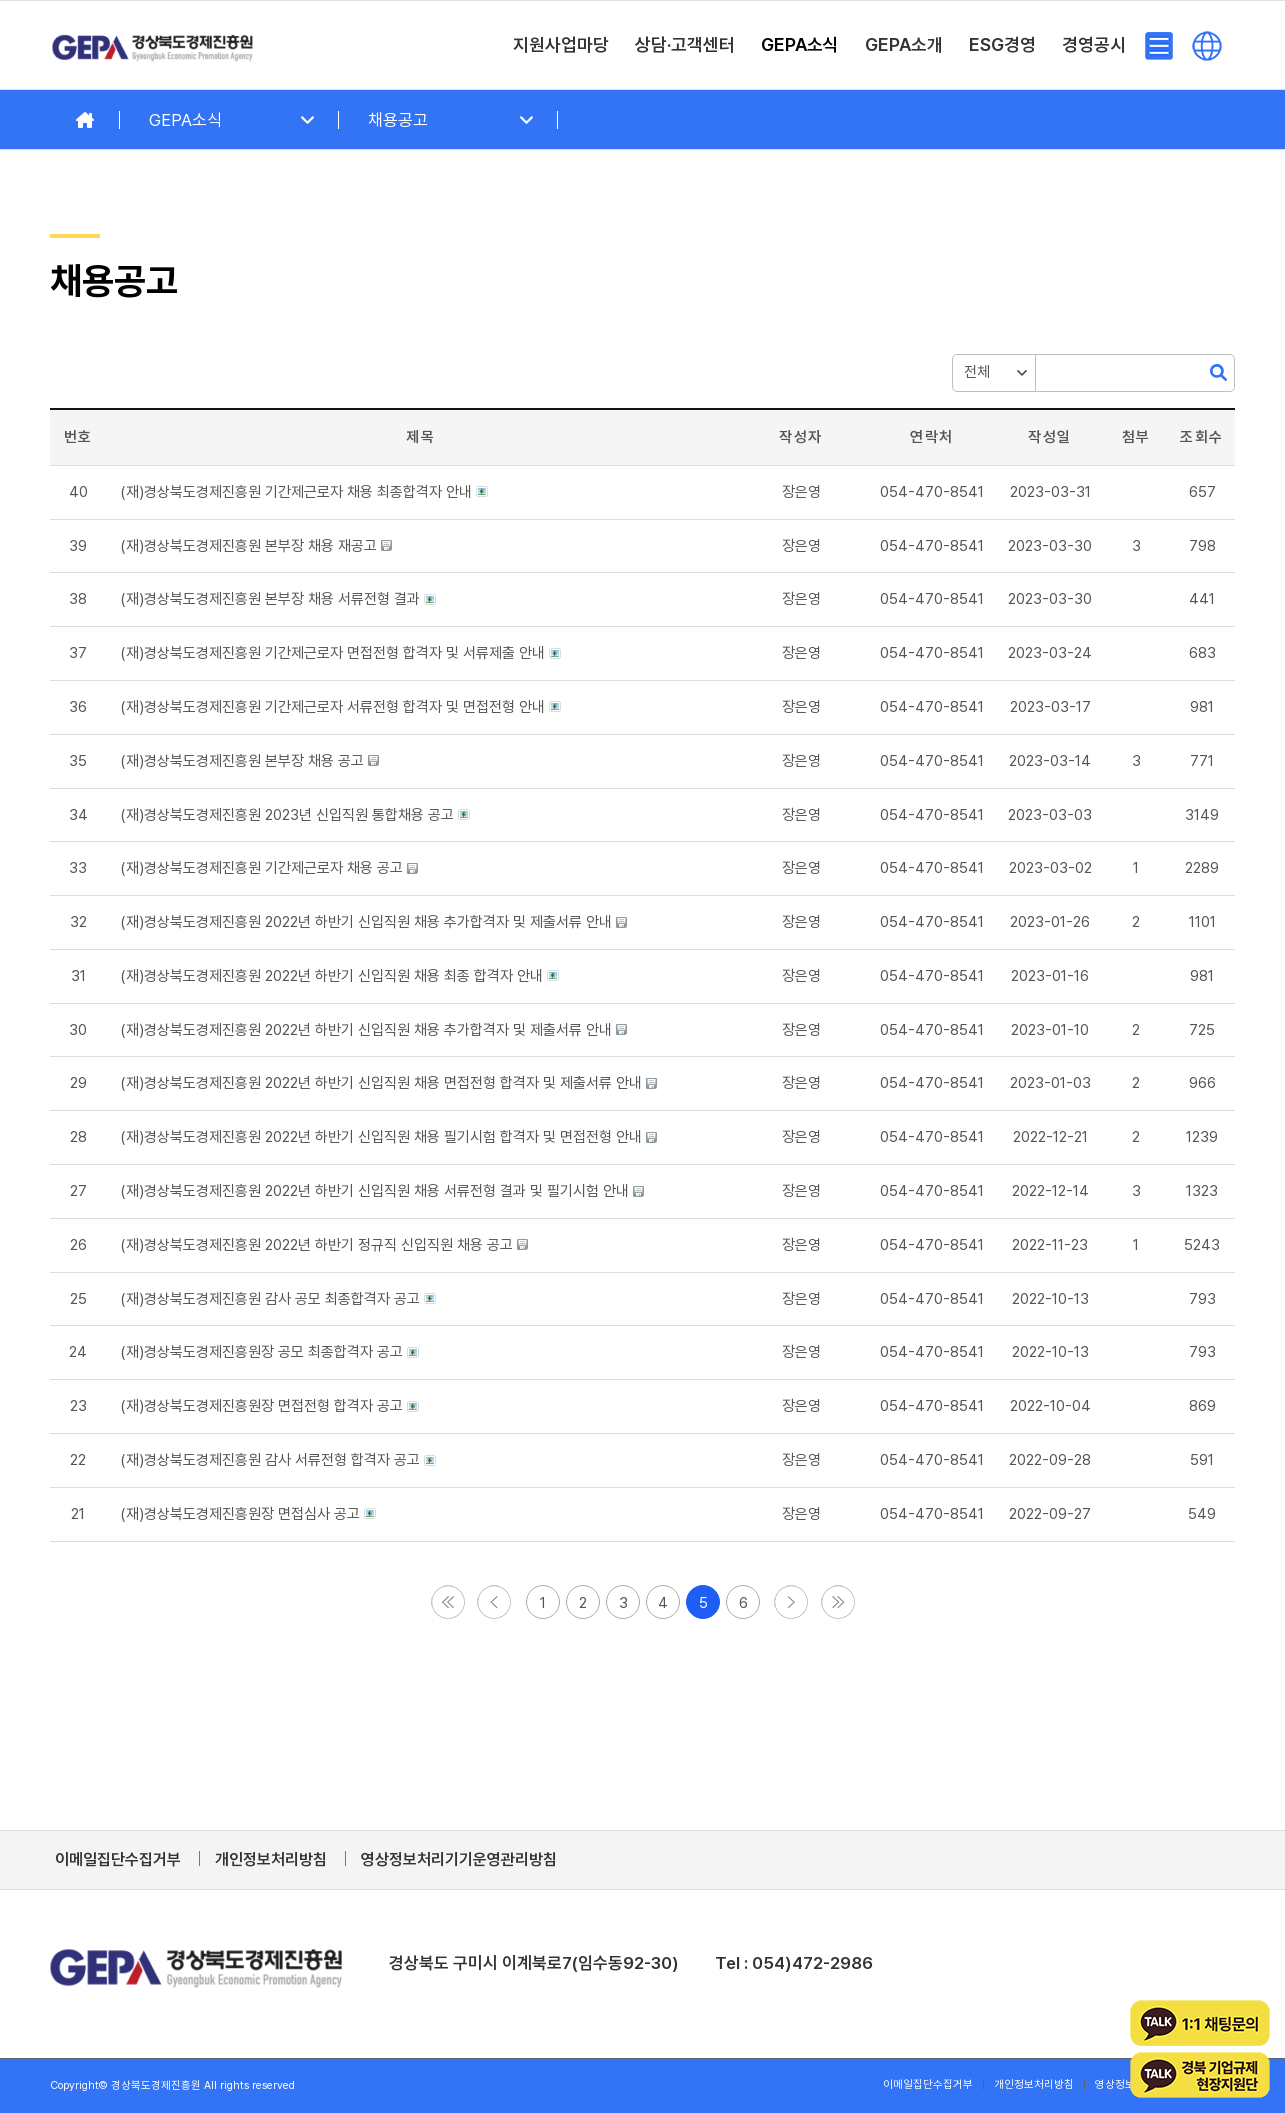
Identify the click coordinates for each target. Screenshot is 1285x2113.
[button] (448, 1595)
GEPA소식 (185, 120)
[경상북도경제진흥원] (153, 45)
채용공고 (398, 120)
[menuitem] (561, 45)
